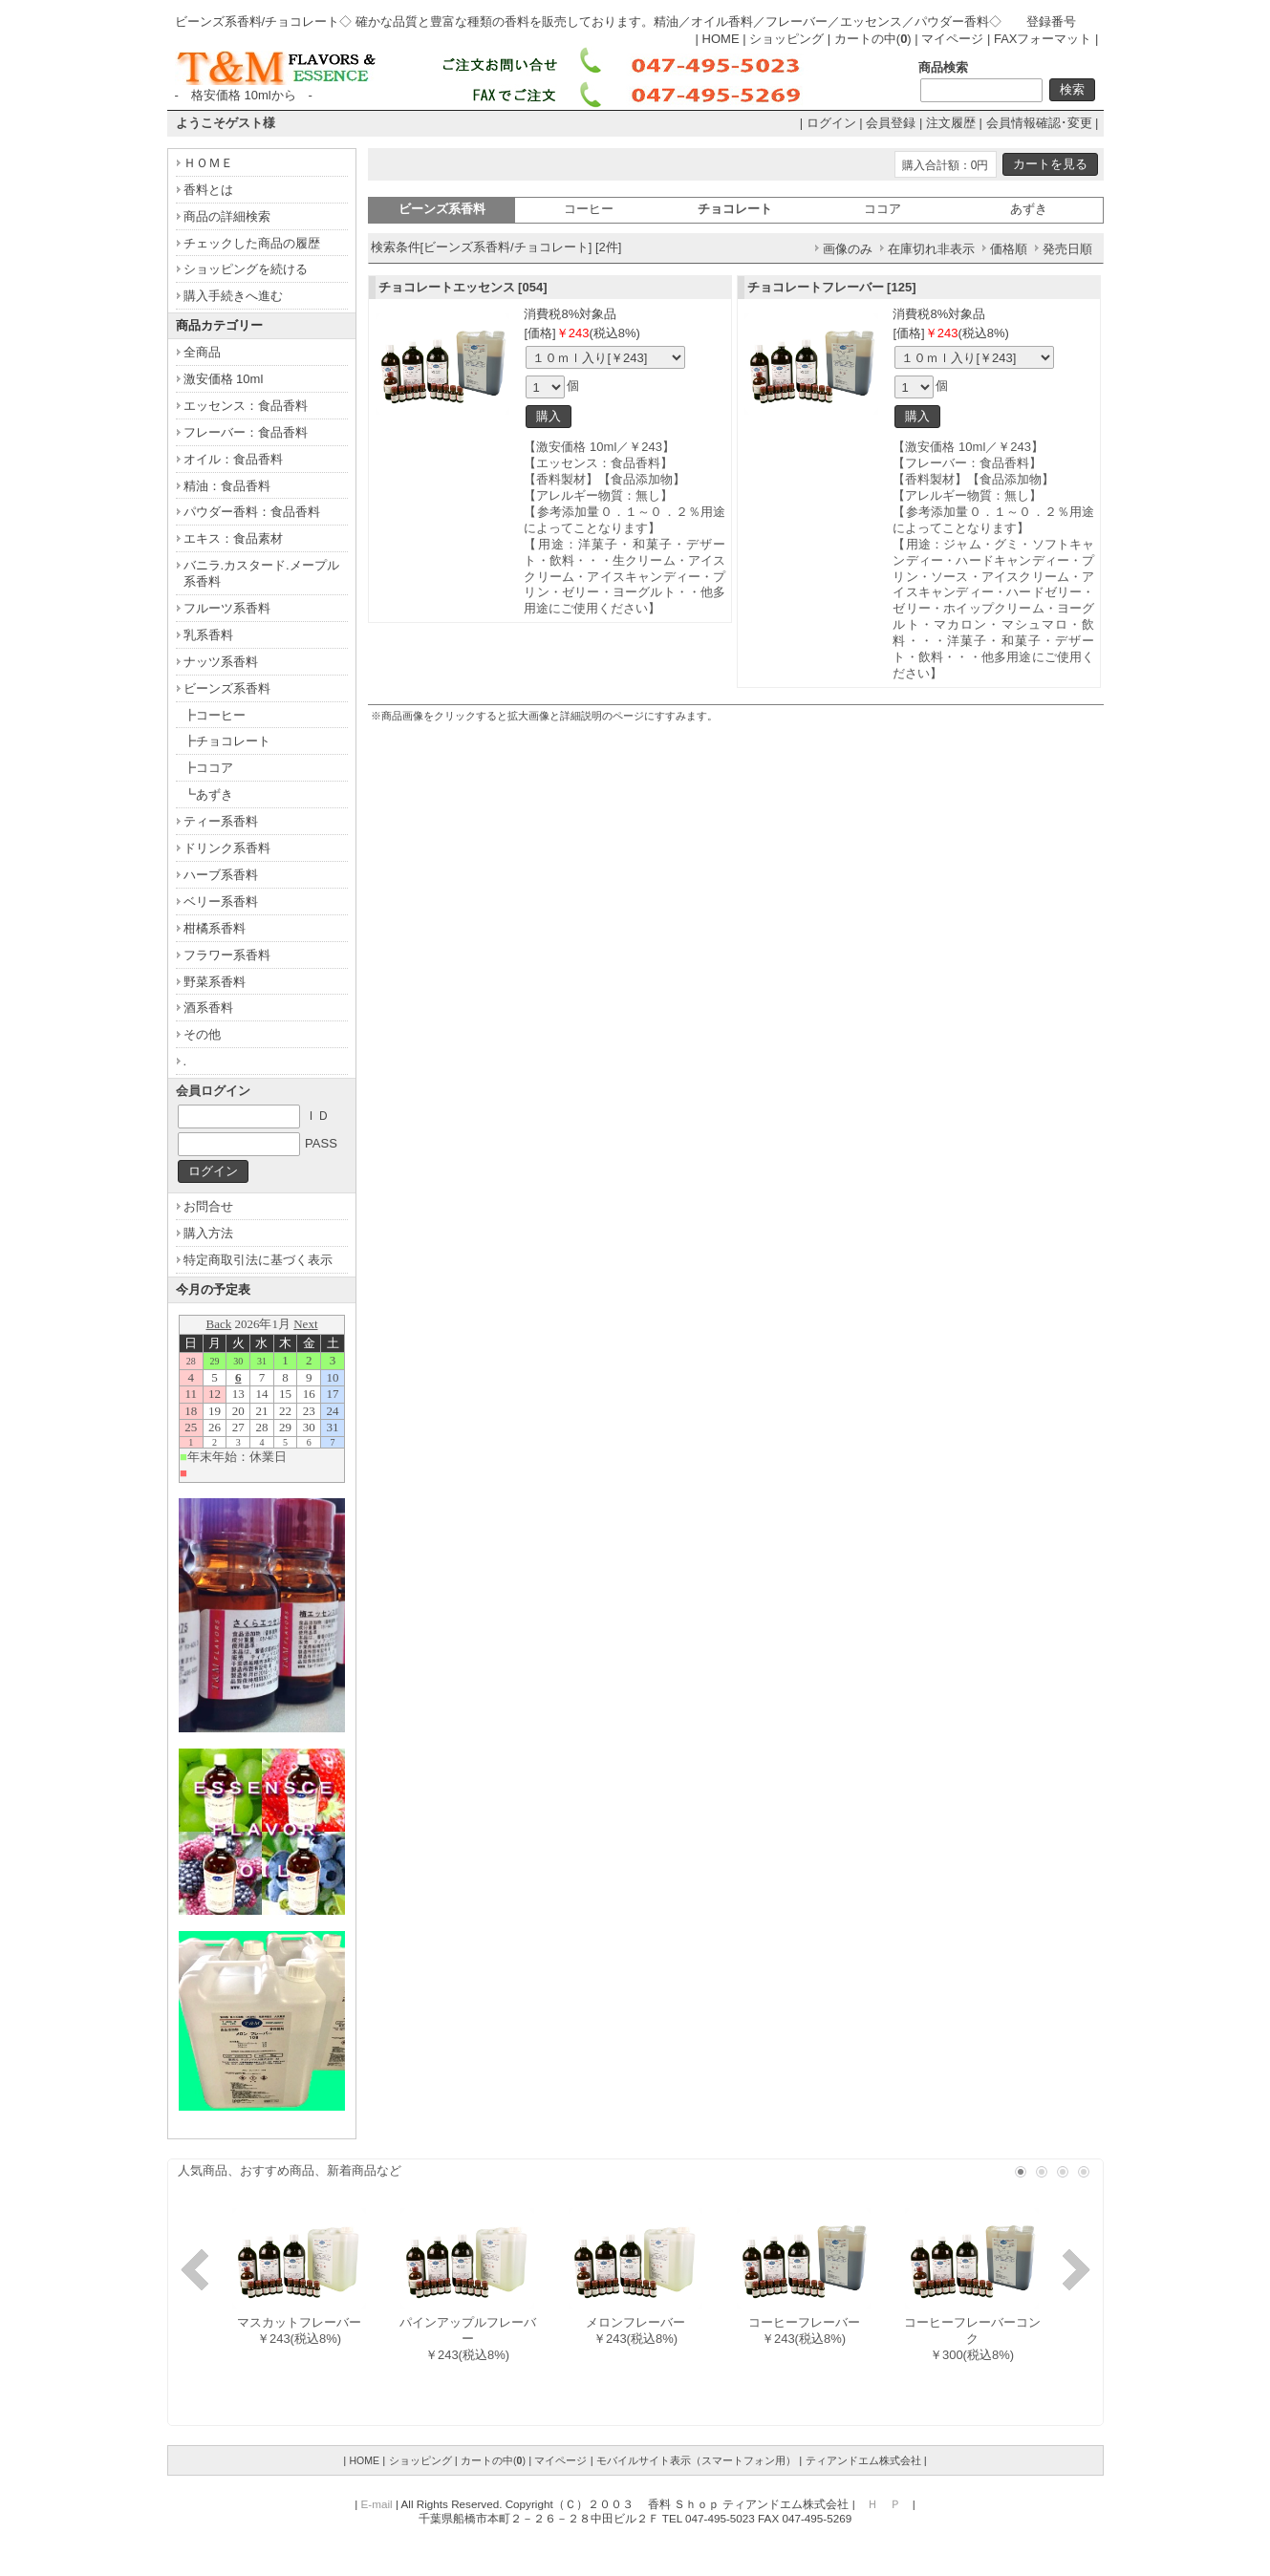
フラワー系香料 (226, 955)
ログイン (831, 123)
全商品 (202, 352)
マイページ (952, 39)
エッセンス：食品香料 (245, 405)
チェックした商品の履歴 (251, 243)
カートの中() (873, 39)
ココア (882, 209)
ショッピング (786, 39)
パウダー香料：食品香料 (251, 511)
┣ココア (208, 768)
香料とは (208, 189)
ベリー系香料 (220, 901)
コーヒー (588, 209)
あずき (1028, 209)
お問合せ (208, 1206)
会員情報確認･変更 (1039, 123)
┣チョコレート (226, 741)
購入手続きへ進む (233, 296)
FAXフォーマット (1043, 39)
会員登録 (890, 123)
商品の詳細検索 (226, 216)
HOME (721, 39)
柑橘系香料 (214, 928)
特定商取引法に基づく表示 (258, 1260)
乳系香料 (208, 635)
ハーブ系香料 (220, 875)
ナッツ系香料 (220, 662)
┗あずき (208, 794)
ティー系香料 (220, 821)
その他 (202, 1034)
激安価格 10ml (223, 379)
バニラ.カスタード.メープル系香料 (261, 573)
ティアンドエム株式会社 (863, 2460)
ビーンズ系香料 (226, 688)
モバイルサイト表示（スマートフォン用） (696, 2460)
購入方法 (208, 1233)
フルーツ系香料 (226, 608)
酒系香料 (208, 1007)
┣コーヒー (214, 715)
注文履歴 (951, 123)
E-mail (377, 2504)
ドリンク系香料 (226, 848)
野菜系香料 (214, 982)
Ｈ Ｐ (884, 2504)
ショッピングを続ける (245, 269)
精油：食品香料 (226, 486)
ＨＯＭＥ (208, 163)
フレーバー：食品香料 (245, 432)
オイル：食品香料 (233, 459)
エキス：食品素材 (233, 538)
